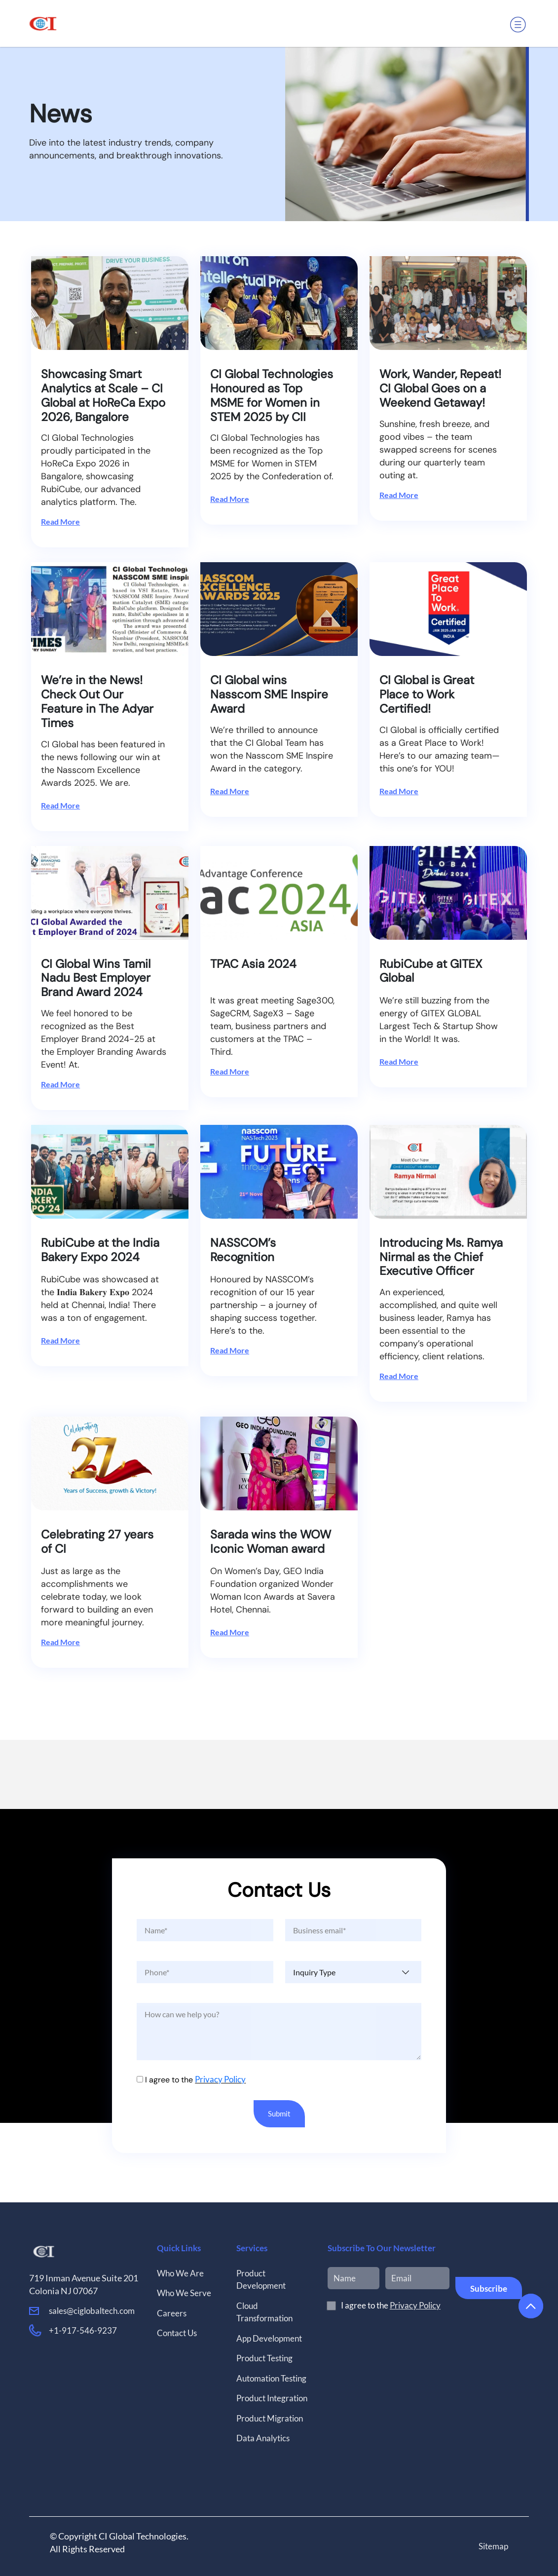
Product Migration (269, 2412)
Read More (60, 521)
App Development (269, 2332)
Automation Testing (271, 2372)
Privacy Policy (218, 2078)
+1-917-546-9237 (83, 2324)
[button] (520, 16)
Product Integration (271, 2392)
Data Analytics (263, 2432)
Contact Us (177, 2327)
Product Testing (264, 2352)
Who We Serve (184, 2287)
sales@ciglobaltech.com (92, 2304)
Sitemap (493, 2540)
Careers (171, 2307)
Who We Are (180, 2267)
